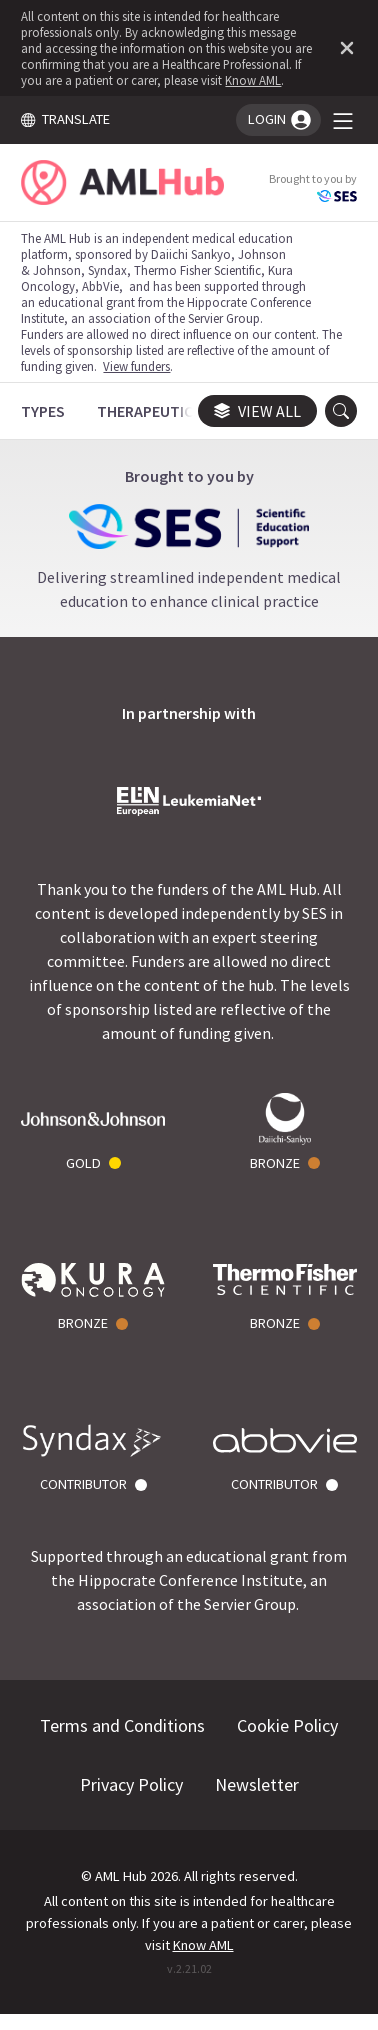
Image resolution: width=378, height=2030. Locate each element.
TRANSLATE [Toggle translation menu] (65, 119)
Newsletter (257, 1784)
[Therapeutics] (149, 411)
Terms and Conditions (122, 1725)
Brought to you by (313, 187)
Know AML (253, 80)
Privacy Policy (131, 1784)
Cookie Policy (287, 1725)
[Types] (43, 411)
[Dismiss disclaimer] (343, 48)
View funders (136, 366)
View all (257, 411)
